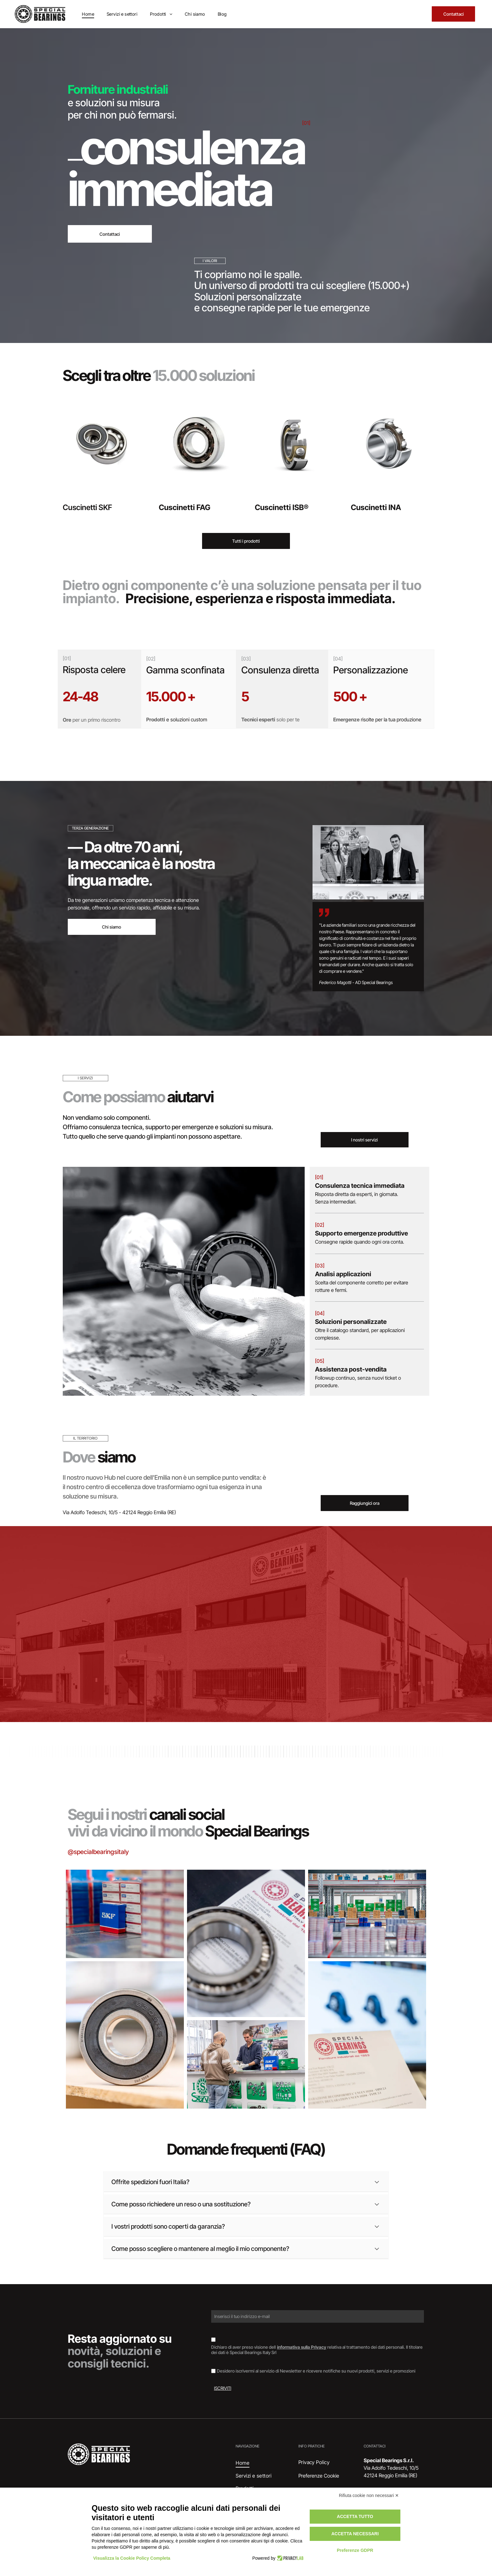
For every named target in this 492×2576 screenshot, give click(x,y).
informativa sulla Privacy (301, 2347)
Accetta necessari (355, 2533)
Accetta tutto (355, 2516)
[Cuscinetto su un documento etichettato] (246, 1943)
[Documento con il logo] (367, 2035)
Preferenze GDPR (355, 2550)
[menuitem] (88, 14)
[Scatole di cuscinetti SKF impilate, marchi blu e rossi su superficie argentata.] (125, 1914)
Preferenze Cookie (318, 2476)
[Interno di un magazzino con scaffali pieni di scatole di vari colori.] (367, 1914)
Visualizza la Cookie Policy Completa (131, 2558)
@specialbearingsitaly (98, 1852)
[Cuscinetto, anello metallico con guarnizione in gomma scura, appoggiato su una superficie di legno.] (125, 2035)
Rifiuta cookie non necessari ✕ (369, 2495)
